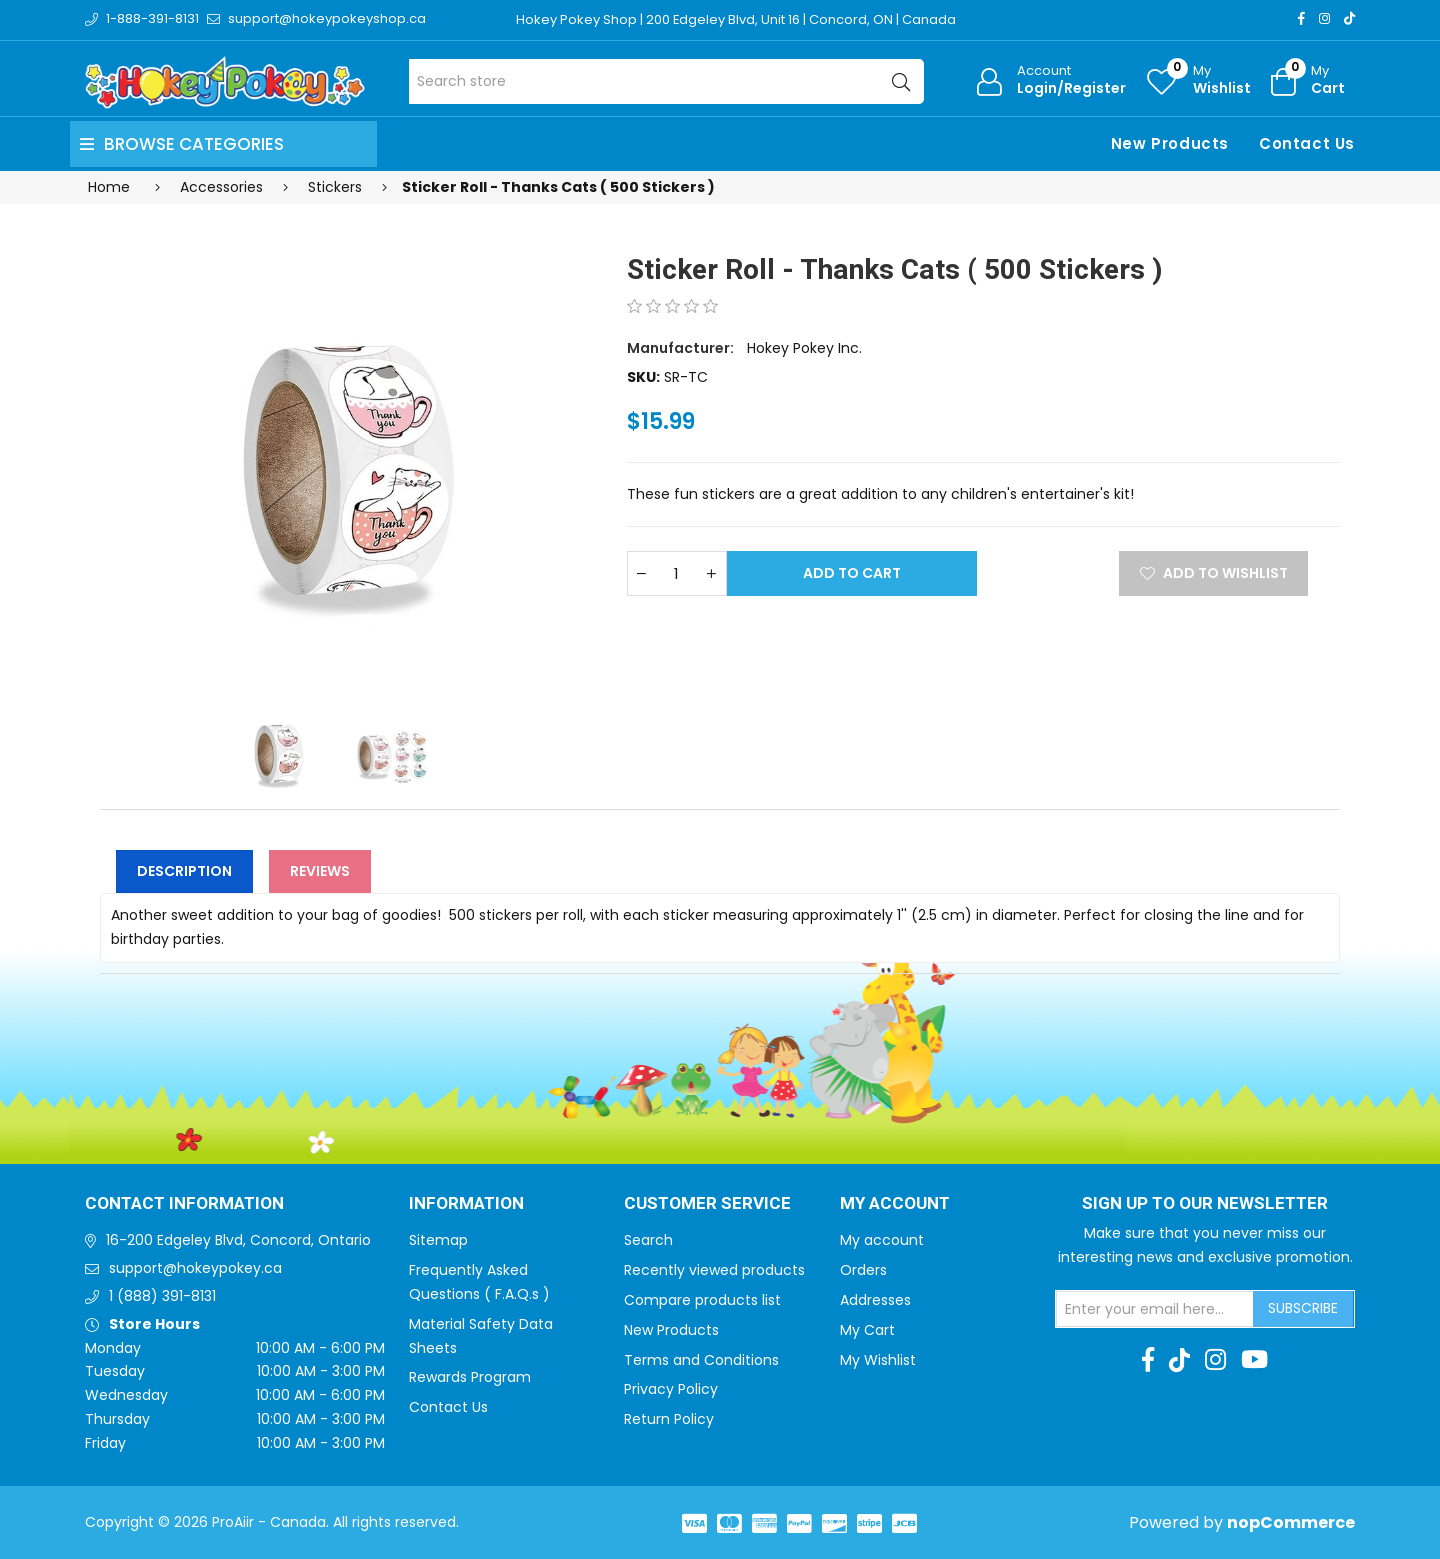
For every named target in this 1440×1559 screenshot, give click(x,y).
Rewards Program (470, 1377)
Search (648, 1240)
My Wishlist (878, 1360)
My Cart (867, 1330)
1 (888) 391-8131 (162, 1296)
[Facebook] (1301, 18)
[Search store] (666, 81)
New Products (1170, 143)
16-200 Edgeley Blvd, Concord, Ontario (238, 1240)
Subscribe (1303, 1308)
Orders (863, 1270)
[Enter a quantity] (677, 573)
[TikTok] (1349, 18)
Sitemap (438, 1240)
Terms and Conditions (701, 1360)
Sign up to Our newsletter (1205, 1204)
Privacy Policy (671, 1389)
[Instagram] (1324, 18)
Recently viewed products (714, 1270)
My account (882, 1240)
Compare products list (702, 1300)
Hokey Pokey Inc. (804, 348)
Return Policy (669, 1419)
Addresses (875, 1300)
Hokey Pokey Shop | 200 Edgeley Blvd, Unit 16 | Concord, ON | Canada (736, 19)
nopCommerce (1291, 1522)
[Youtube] (1254, 1360)
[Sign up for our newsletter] (1155, 1309)
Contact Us (1307, 143)
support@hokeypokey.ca (195, 1268)
